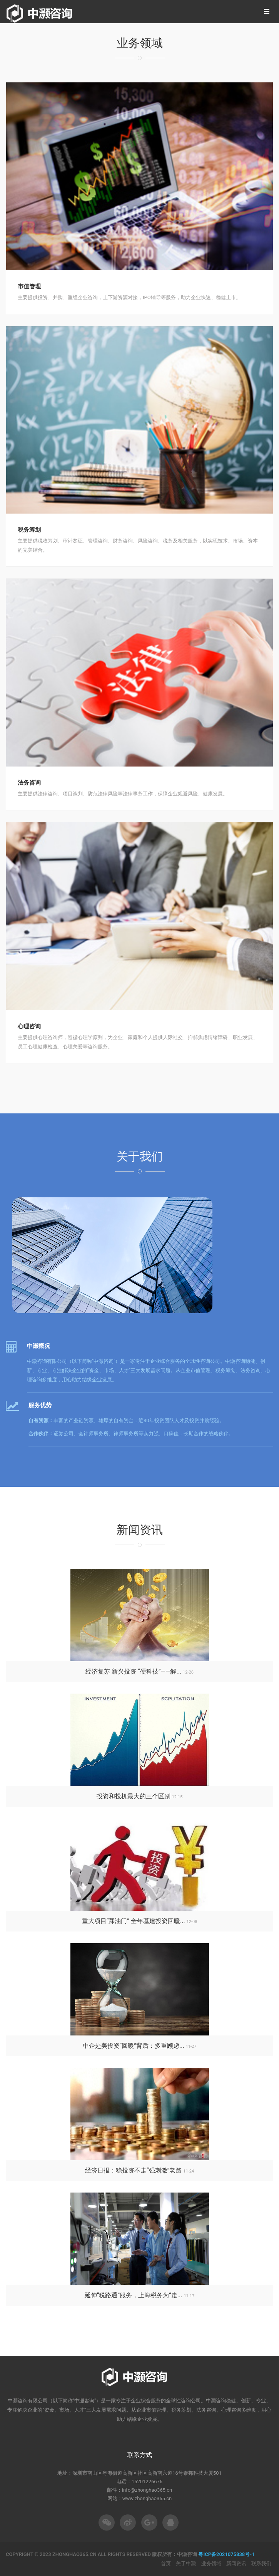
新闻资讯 (236, 2563)
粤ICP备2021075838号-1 (226, 2554)
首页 (166, 2563)
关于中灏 (186, 2563)
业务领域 (211, 2563)
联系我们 (261, 2563)
